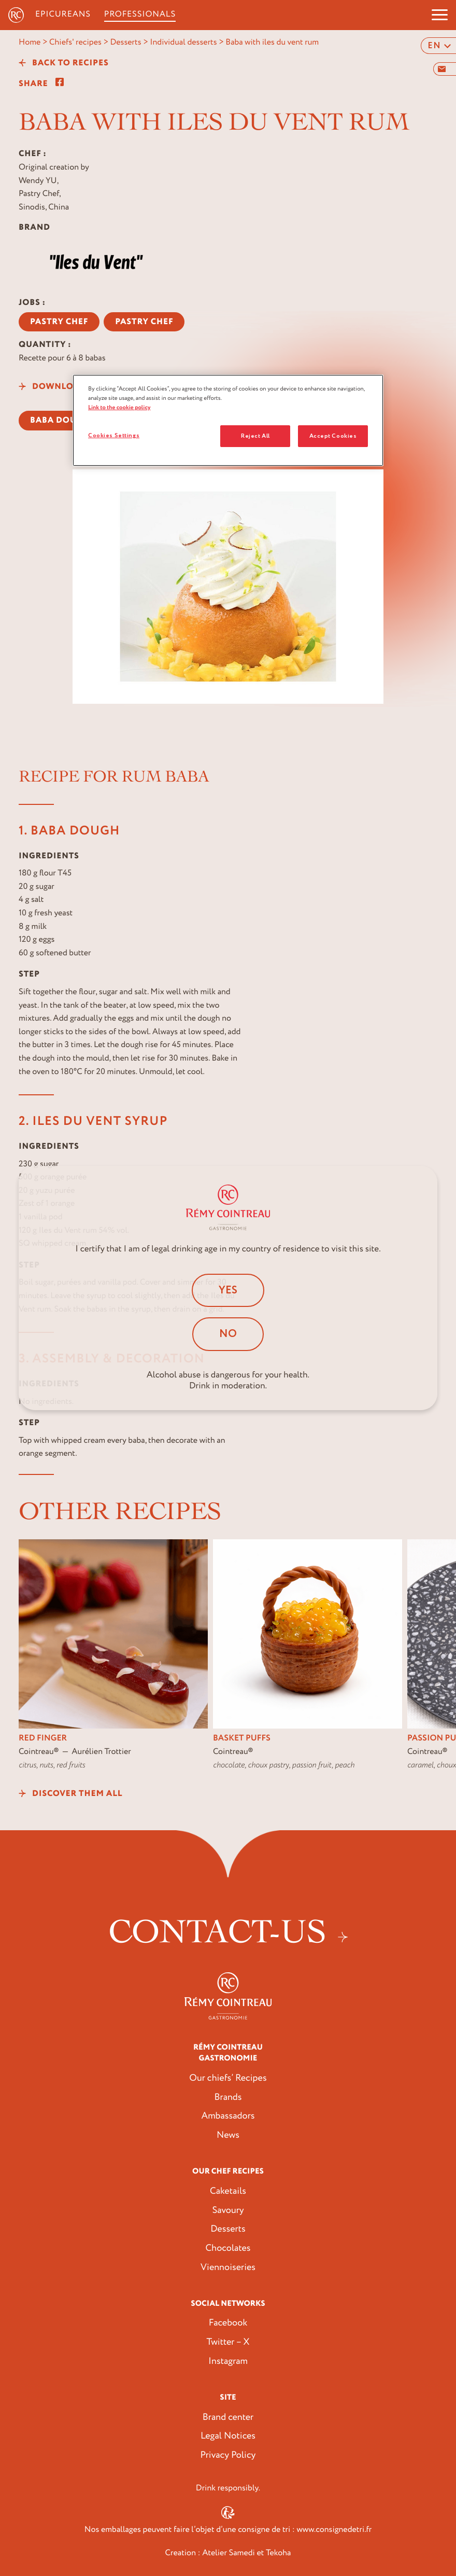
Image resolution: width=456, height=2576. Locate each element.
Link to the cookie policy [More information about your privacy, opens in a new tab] (119, 407)
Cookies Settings (113, 435)
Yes (228, 1290)
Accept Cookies (333, 435)
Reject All (255, 435)
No (228, 1334)
